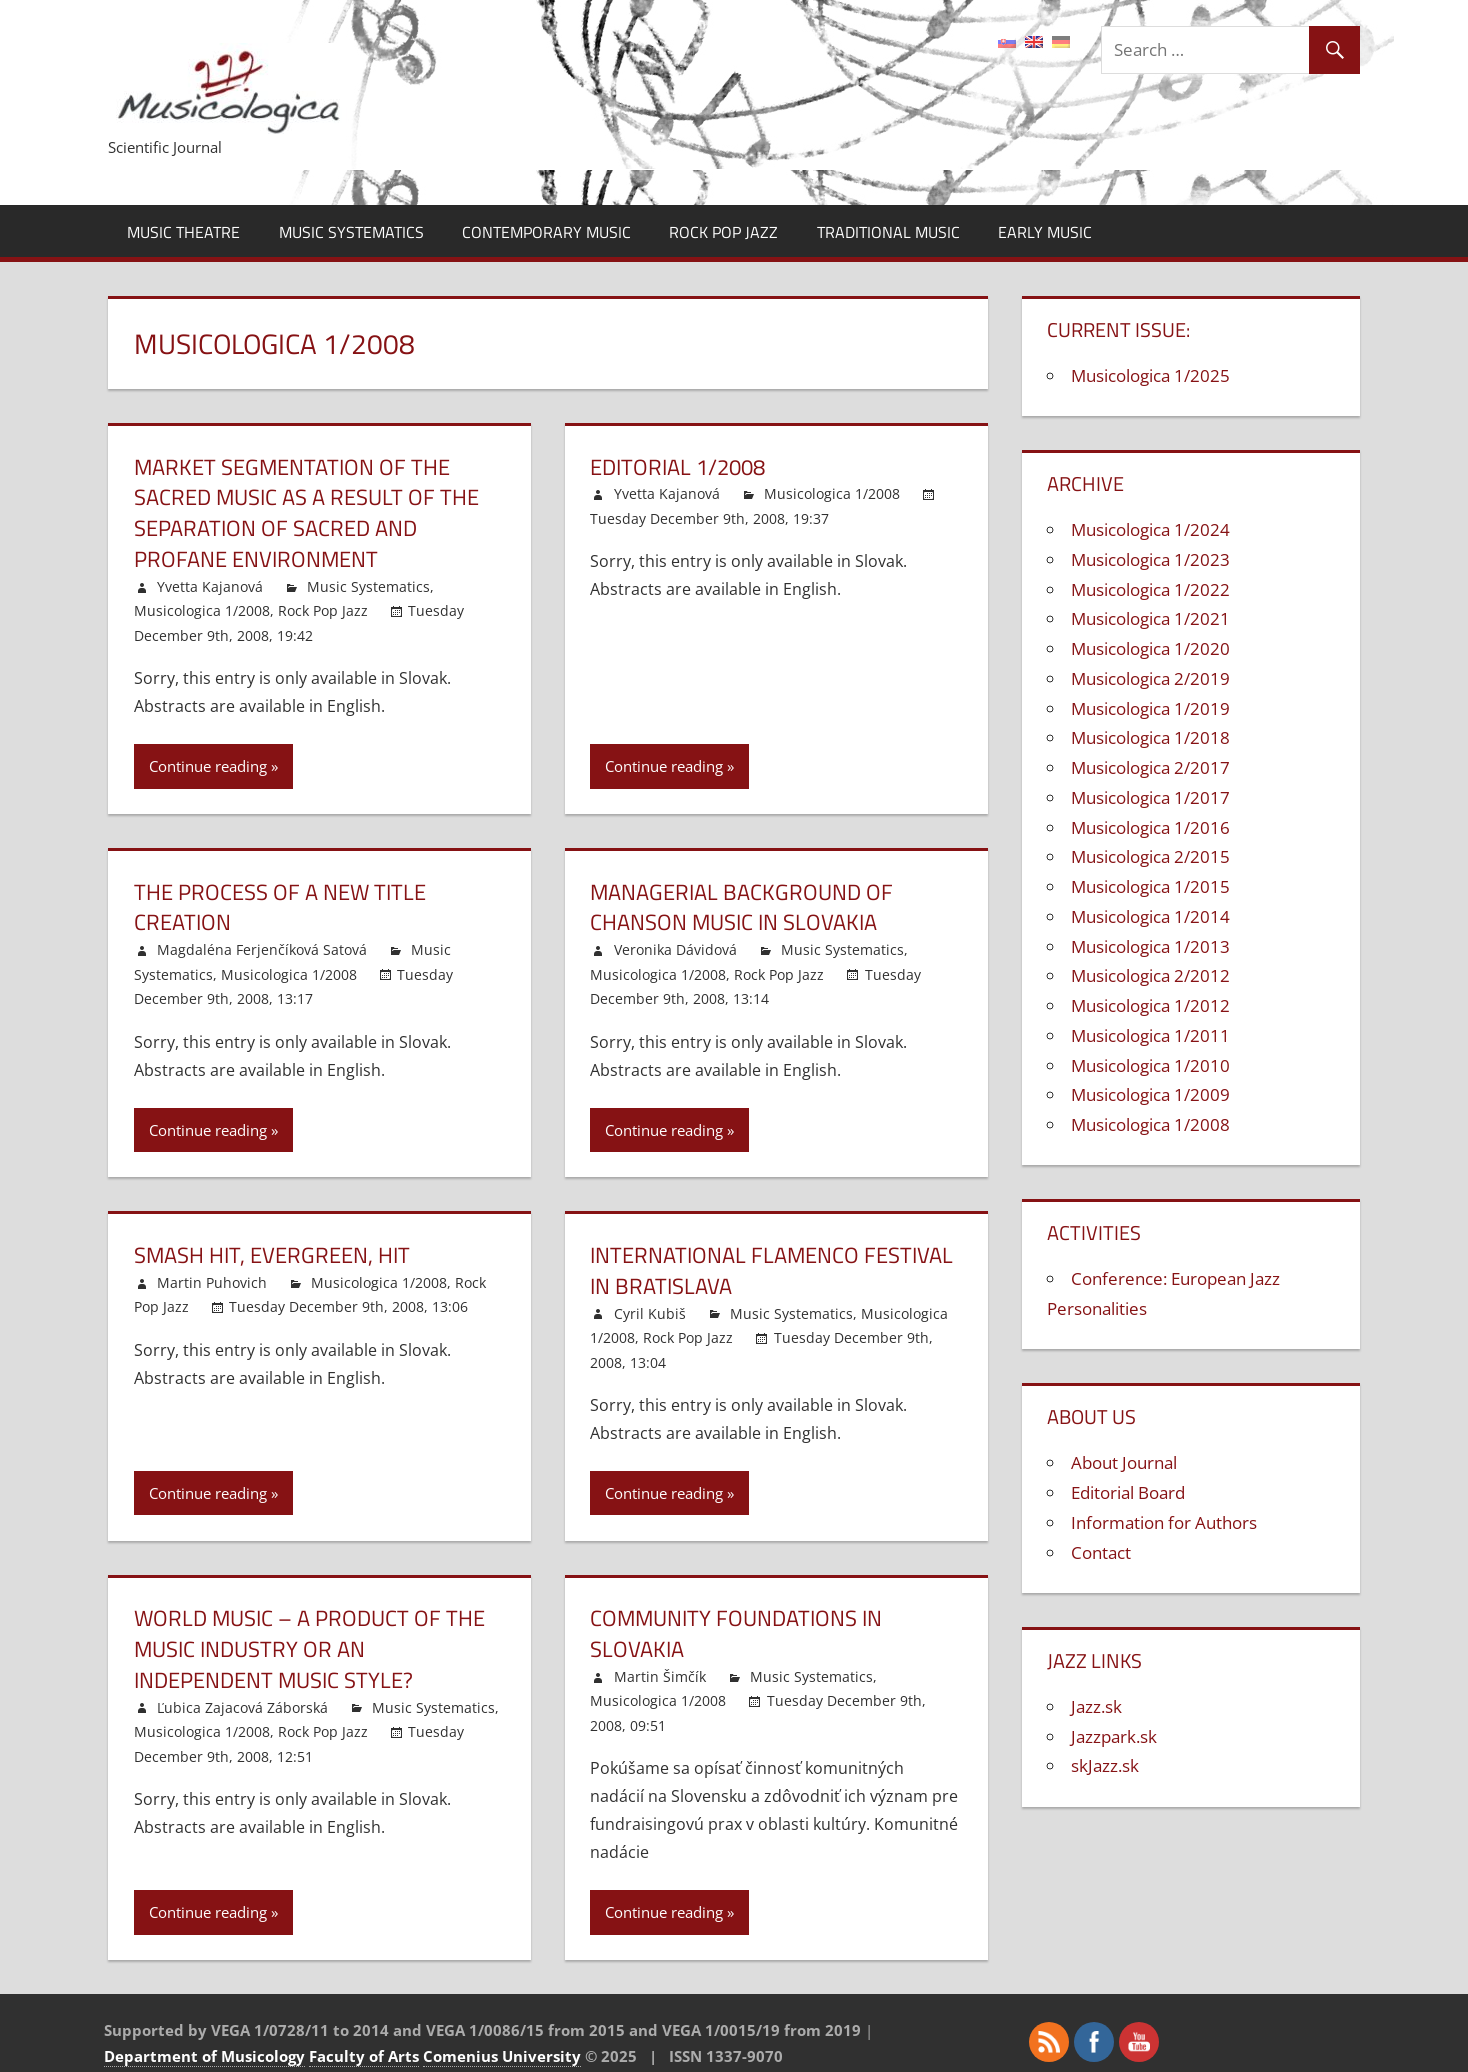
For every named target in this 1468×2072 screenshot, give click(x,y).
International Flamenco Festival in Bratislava (771, 1270)
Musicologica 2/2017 (1150, 767)
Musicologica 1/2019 (1150, 708)
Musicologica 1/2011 (1150, 1035)
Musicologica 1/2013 (1150, 946)
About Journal (1124, 1462)
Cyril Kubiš (650, 1313)
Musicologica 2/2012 (1150, 975)
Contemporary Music (546, 232)
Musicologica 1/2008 (202, 610)
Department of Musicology (204, 2056)
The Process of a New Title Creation (280, 907)
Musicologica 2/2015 (1150, 856)
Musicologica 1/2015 (1150, 886)
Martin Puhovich (212, 1282)
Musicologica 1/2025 (1150, 375)
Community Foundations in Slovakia (736, 1633)
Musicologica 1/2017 (1150, 797)
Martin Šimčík (660, 1676)
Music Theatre (183, 232)
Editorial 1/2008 (677, 467)
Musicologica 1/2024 (1150, 529)
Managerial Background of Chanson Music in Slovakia (741, 907)
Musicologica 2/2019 (1150, 678)
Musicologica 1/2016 (1150, 827)
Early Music (1045, 232)
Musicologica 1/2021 (1150, 618)
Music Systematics (351, 232)
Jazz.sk (1096, 1706)
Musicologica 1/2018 (1150, 737)
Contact (1101, 1552)
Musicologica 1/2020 (1150, 648)
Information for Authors (1164, 1522)
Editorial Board (1128, 1492)
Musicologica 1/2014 (1150, 916)
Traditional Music (888, 232)
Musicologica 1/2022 (1150, 589)
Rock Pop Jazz (723, 232)
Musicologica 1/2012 (1150, 1005)
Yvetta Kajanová (210, 586)
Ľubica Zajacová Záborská (242, 1707)
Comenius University (502, 2056)
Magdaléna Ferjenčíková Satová (262, 949)
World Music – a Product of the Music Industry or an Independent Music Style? (309, 1649)
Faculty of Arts (364, 2056)
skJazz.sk (1105, 1765)
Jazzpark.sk (1114, 1736)
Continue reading (208, 766)
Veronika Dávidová (675, 949)
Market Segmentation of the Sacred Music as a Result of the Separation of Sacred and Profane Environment (306, 513)
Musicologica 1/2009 (1150, 1094)
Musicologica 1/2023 (1150, 559)
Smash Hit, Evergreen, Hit (272, 1255)
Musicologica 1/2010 (1150, 1065)
